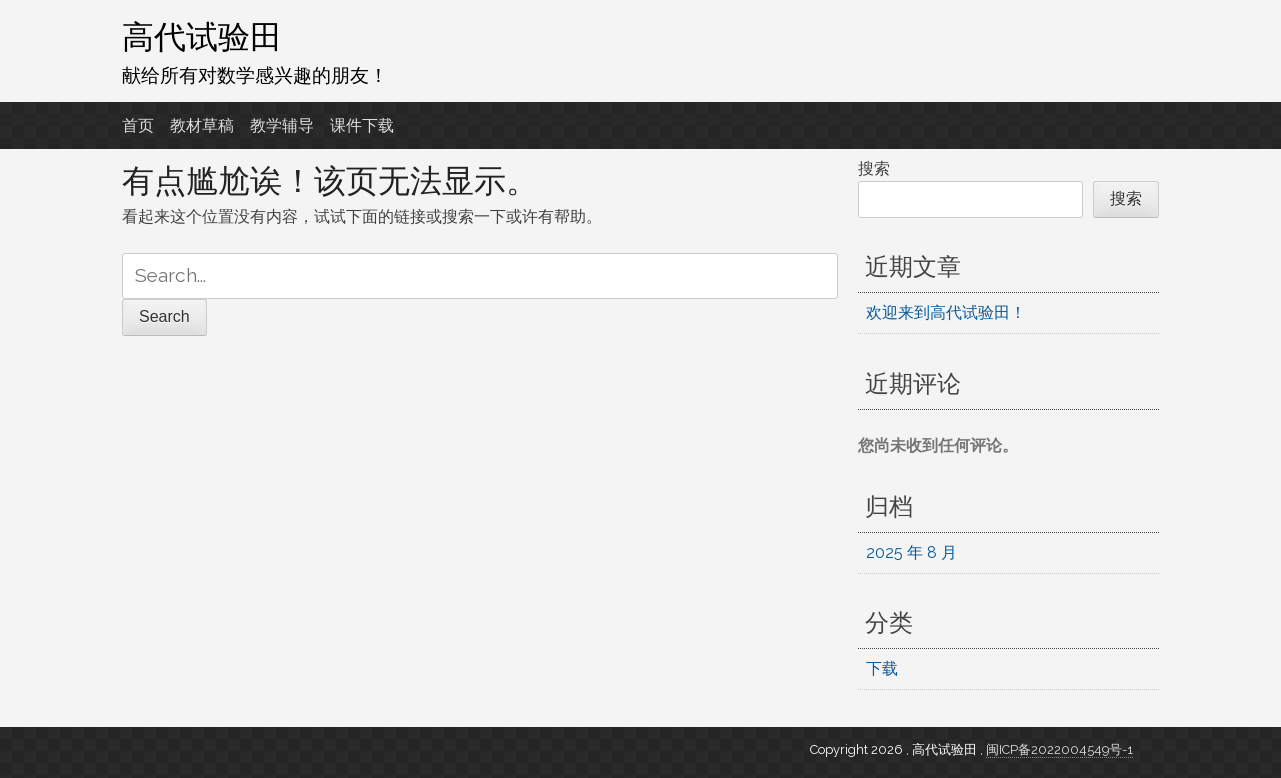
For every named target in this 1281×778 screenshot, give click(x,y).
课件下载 (362, 125)
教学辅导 (282, 125)
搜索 (874, 168)
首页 (138, 125)
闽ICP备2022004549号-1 (1059, 749)
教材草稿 (202, 125)
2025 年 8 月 (911, 552)
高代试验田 (202, 37)
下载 (882, 668)
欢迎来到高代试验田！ (946, 312)
